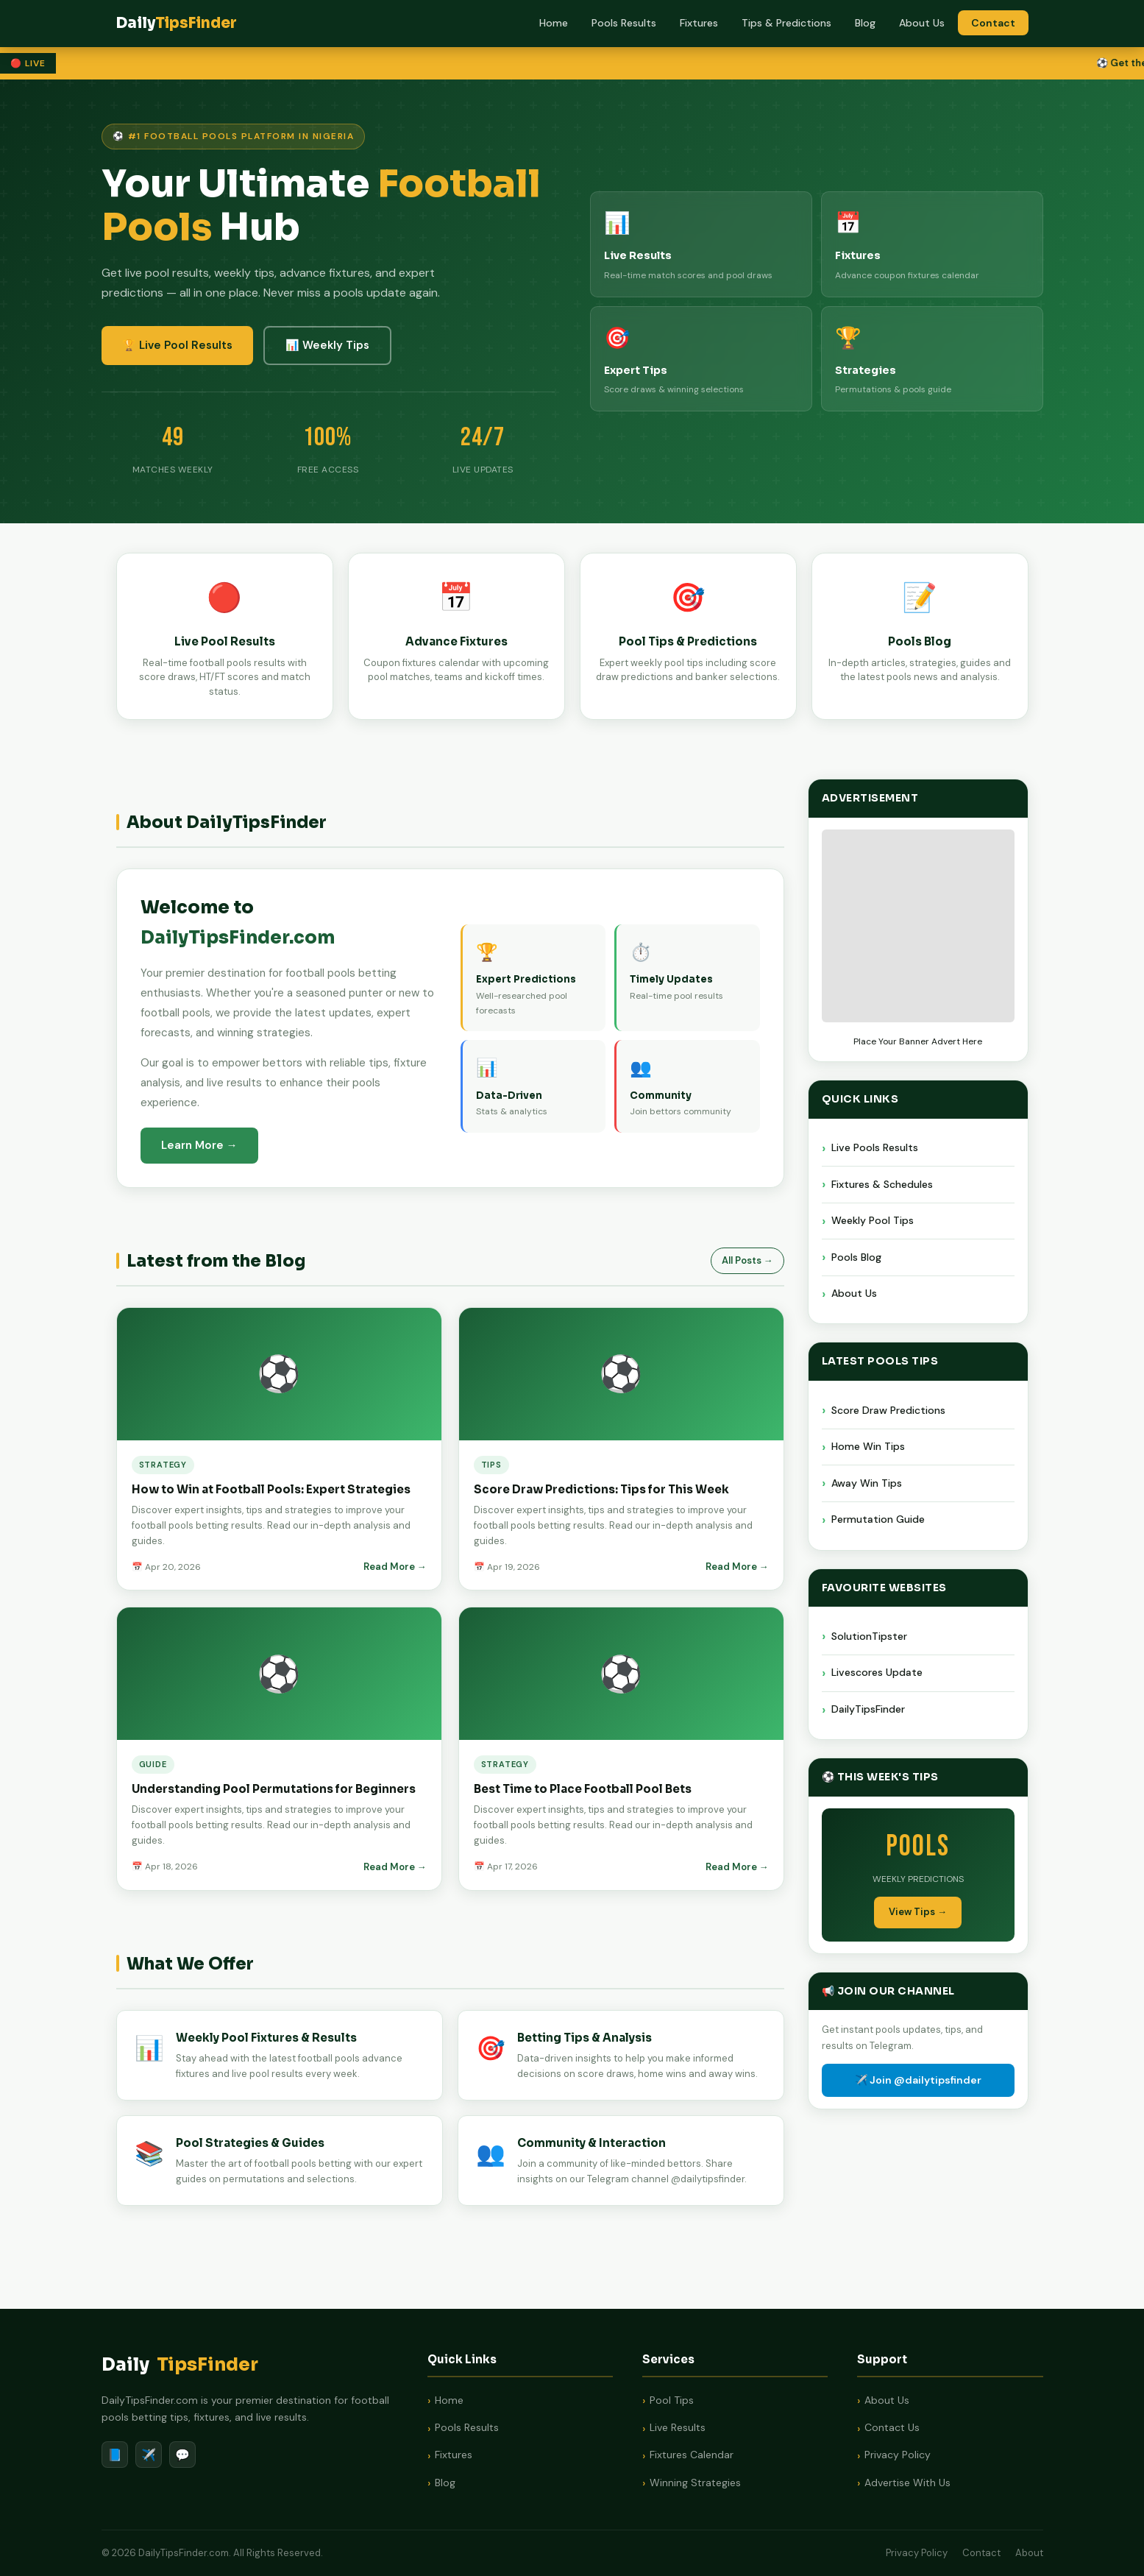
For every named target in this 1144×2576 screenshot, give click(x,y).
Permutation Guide (878, 1520)
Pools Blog (856, 1258)
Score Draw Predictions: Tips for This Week (601, 1491)
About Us (922, 22)
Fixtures (699, 22)
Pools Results (623, 22)
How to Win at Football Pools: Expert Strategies (271, 1491)
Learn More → (199, 1145)
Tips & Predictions (786, 22)
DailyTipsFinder (868, 1710)
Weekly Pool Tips (872, 1221)
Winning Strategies (695, 2482)
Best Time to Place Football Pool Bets (583, 1790)
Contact (993, 22)
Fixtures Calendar (691, 2454)
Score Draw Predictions (888, 1411)
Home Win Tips (868, 1447)
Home (553, 22)
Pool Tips (672, 2400)
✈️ (148, 2455)
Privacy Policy (897, 2454)
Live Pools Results (874, 1149)
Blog (865, 22)
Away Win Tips (866, 1484)
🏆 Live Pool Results (177, 345)
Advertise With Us (907, 2482)
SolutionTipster (869, 1637)
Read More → (395, 1568)
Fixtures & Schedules (882, 1185)
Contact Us (892, 2427)
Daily (180, 2365)
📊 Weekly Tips (327, 345)
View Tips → (918, 1913)
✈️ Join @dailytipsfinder (918, 2081)
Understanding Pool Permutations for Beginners (274, 1790)
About (1029, 2553)
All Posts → (747, 1260)
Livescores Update (877, 1673)
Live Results (678, 2427)
